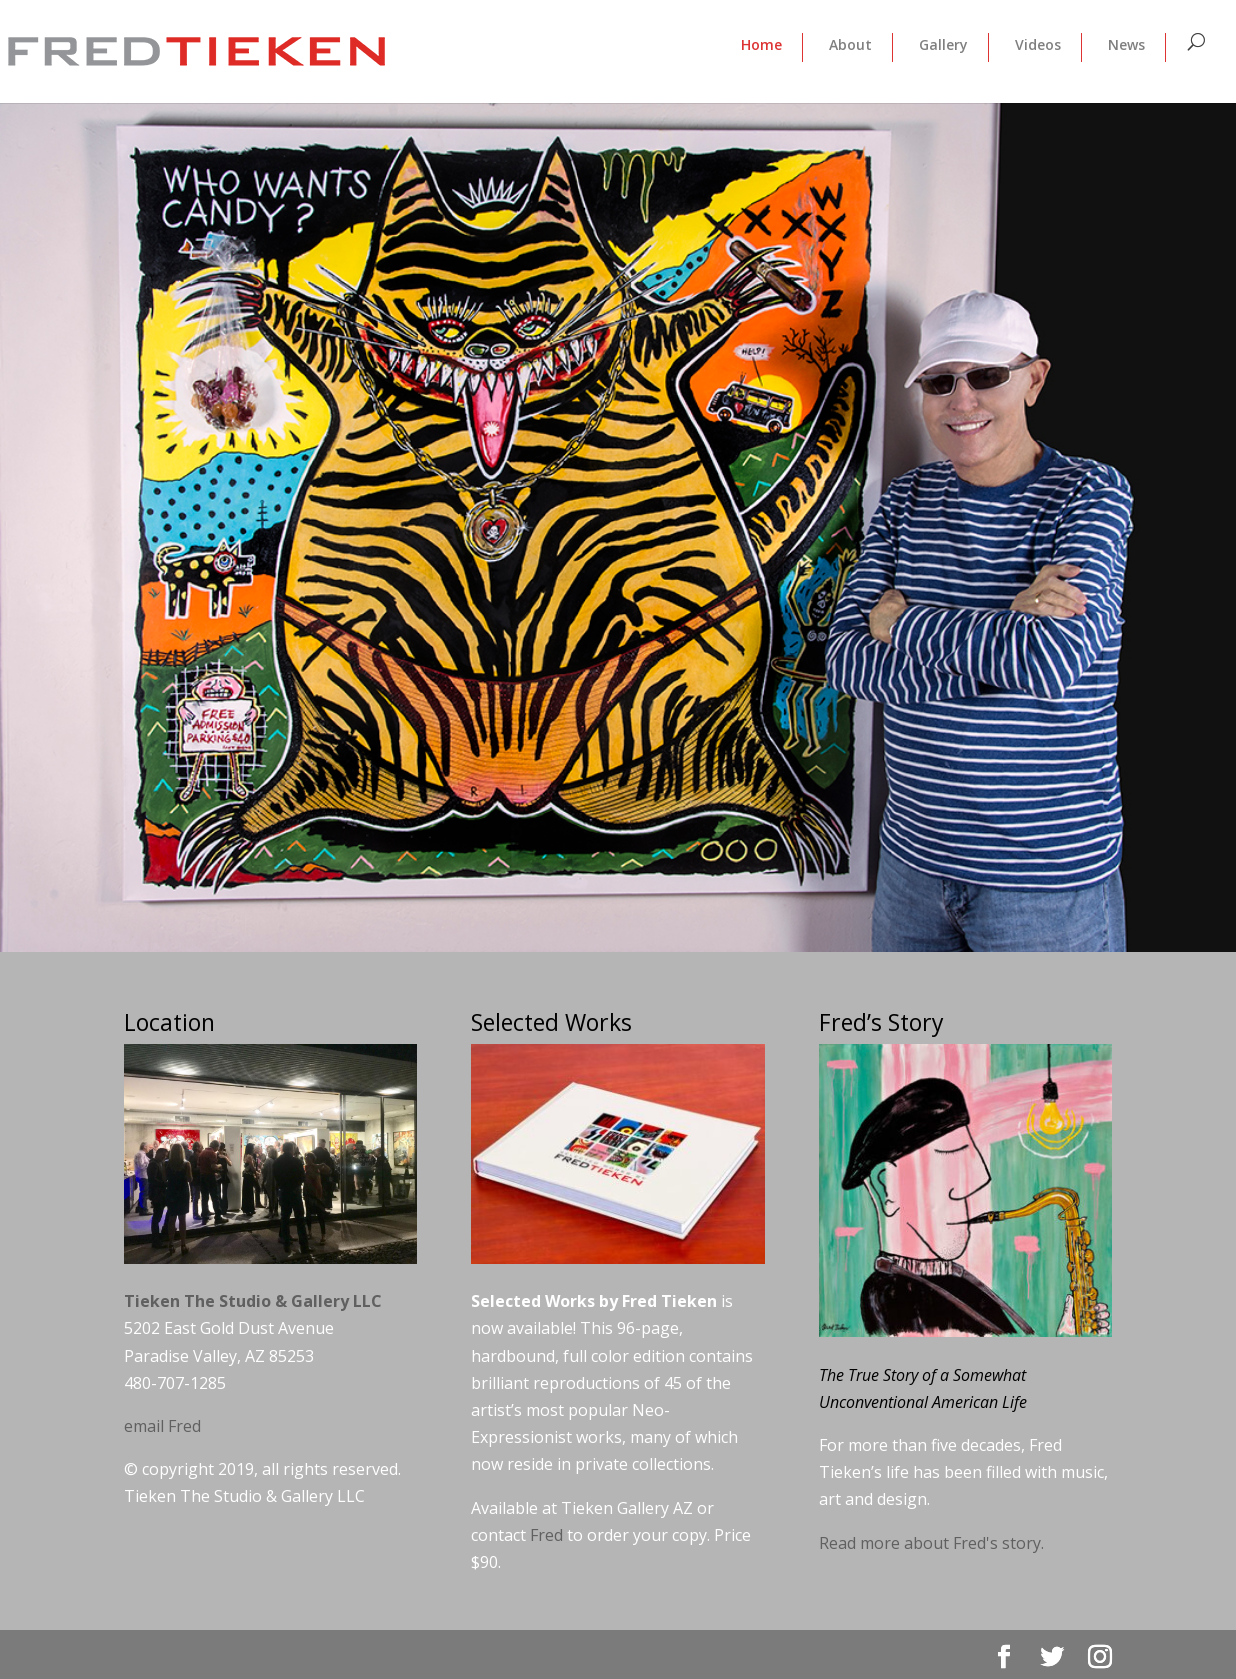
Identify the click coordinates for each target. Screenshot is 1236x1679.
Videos (1038, 44)
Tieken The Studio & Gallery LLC (253, 1301)
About (850, 44)
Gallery (943, 44)
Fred (546, 1535)
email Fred (162, 1426)
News (1126, 44)
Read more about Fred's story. (931, 1543)
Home (761, 44)
